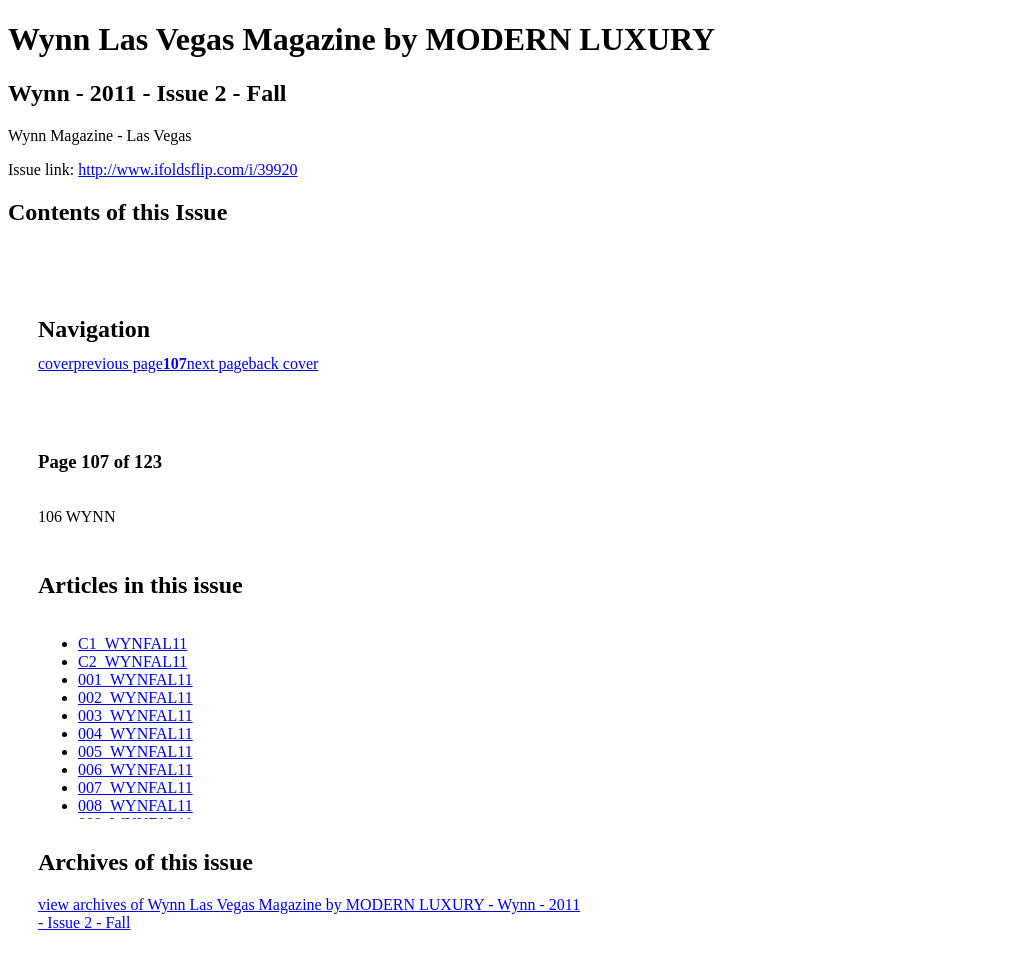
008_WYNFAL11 (135, 805)
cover (56, 363)
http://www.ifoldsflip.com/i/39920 (187, 169)
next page (218, 363)
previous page (118, 363)
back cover (284, 363)
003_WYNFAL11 (135, 715)
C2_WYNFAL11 (132, 661)
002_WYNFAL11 (135, 697)
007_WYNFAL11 (135, 787)
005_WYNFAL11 (135, 751)
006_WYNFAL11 (135, 769)
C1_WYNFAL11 (132, 643)
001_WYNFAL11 (135, 679)
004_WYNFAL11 (135, 733)
